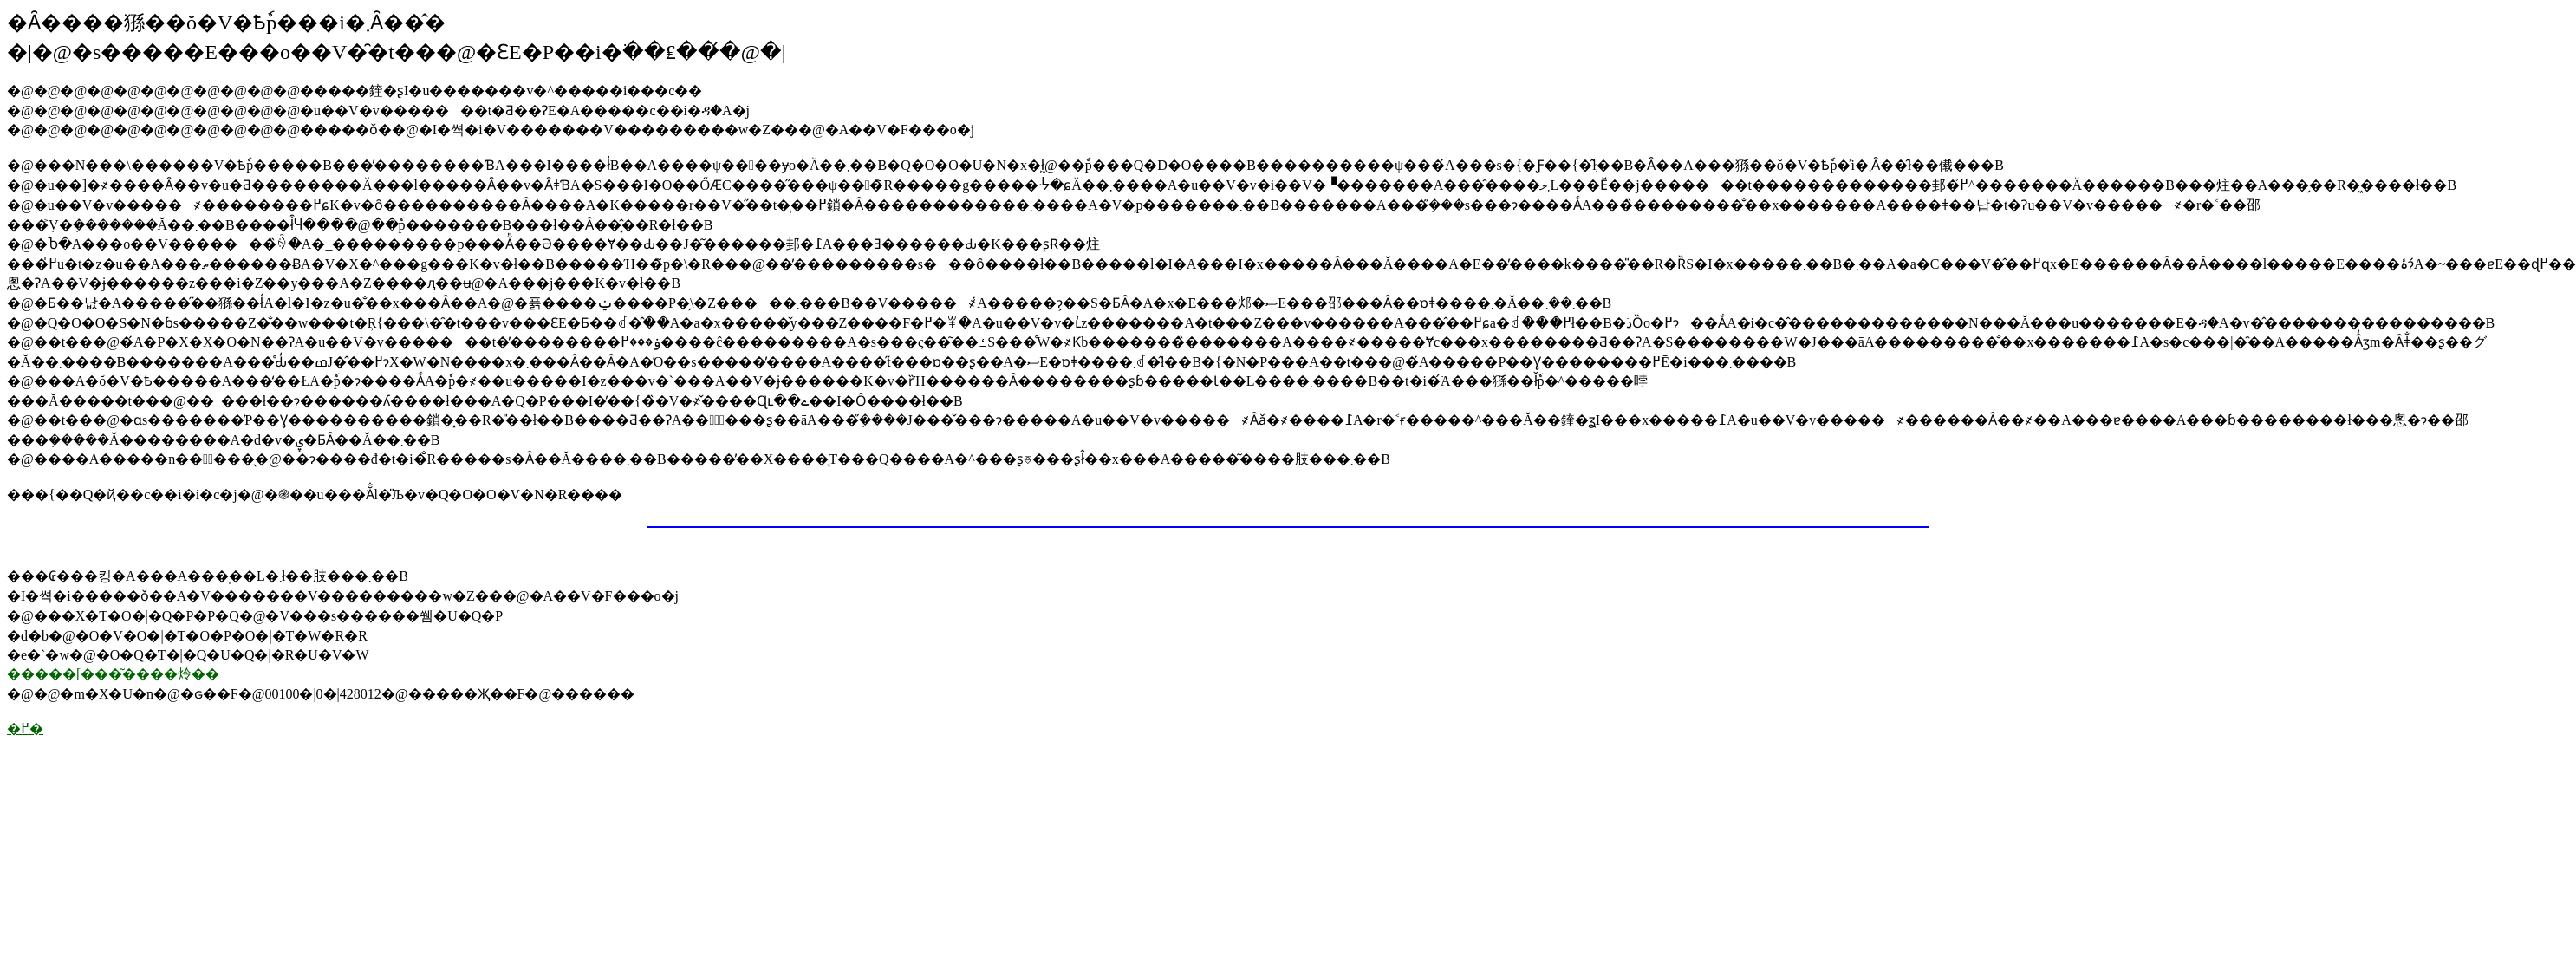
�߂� (25, 728)
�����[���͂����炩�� (113, 674)
